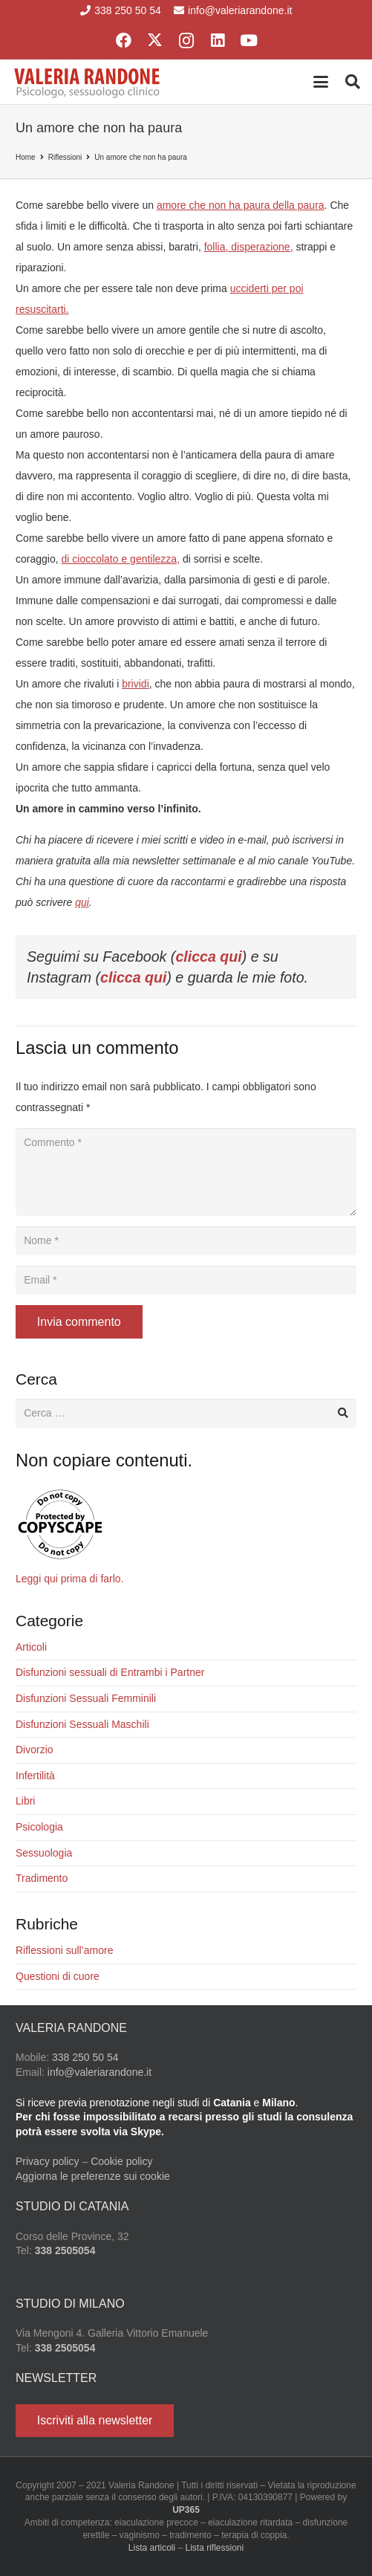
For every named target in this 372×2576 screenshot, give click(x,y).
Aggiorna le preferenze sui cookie (93, 2176)
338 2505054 (65, 2250)
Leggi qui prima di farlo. (70, 1579)
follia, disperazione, (248, 247)
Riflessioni (65, 157)
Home (26, 157)
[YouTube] (248, 40)
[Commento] (186, 1172)
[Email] (186, 1280)
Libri (25, 1801)
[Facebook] (124, 40)
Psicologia (39, 1827)
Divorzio (34, 1749)
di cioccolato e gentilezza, (120, 559)
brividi (135, 684)
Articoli (31, 1647)
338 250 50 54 (85, 2057)
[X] (155, 40)
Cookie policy (121, 2161)
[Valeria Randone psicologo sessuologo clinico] (87, 81)
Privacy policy (47, 2161)
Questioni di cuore (57, 1976)
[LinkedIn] (217, 40)
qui (82, 902)
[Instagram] (186, 40)
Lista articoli (151, 2548)
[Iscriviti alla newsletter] (95, 2421)
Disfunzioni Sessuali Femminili (86, 1698)
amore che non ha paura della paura (240, 205)
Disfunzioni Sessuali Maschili (82, 1724)
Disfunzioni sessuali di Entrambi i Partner (110, 1672)
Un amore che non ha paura (140, 157)
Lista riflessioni (215, 2548)
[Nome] (186, 1240)
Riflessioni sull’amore (65, 1950)
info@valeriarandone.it (99, 2072)
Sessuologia (44, 1853)
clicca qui (208, 956)
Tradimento (42, 1878)
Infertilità (35, 1775)
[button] (320, 81)
